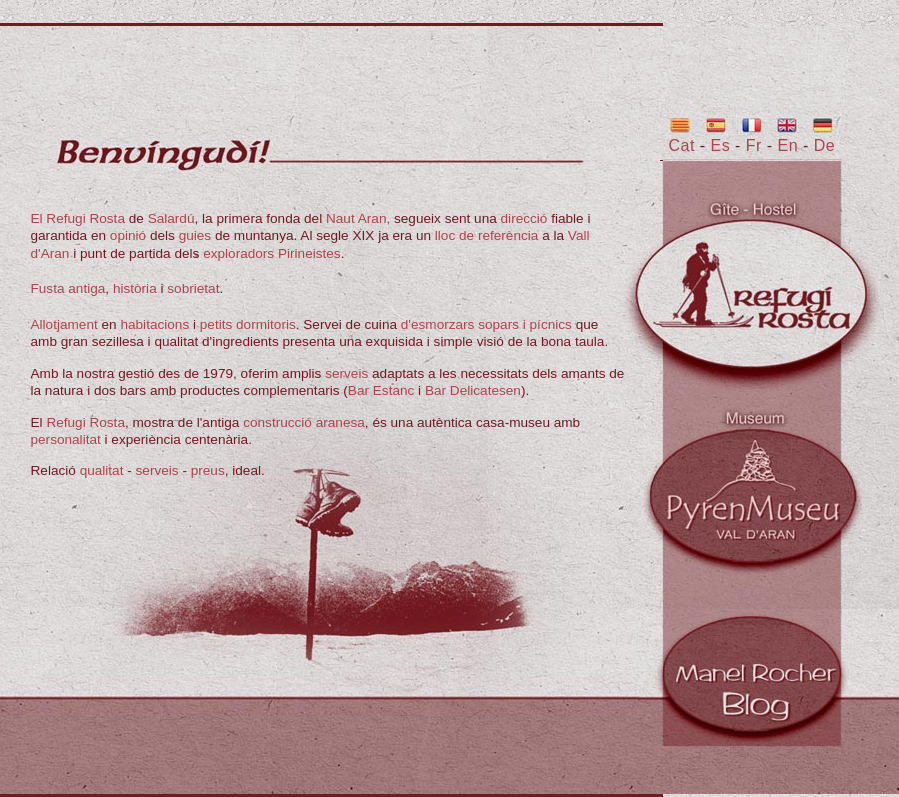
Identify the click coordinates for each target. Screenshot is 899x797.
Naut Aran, (358, 218)
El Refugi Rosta (78, 218)
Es (721, 145)
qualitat (102, 470)
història (135, 288)
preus (208, 470)
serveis (346, 373)
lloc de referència (487, 235)
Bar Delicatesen (473, 390)
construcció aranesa (304, 422)
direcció (524, 218)
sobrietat (193, 288)
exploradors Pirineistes (272, 253)
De (824, 145)
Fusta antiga (68, 288)
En (788, 145)
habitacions (154, 324)
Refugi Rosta (85, 422)
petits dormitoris (248, 324)
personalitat (66, 439)
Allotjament (64, 324)
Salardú (171, 218)
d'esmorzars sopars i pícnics (486, 324)
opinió (128, 235)
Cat (682, 145)
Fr (756, 145)
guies (195, 235)
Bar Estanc (381, 390)
